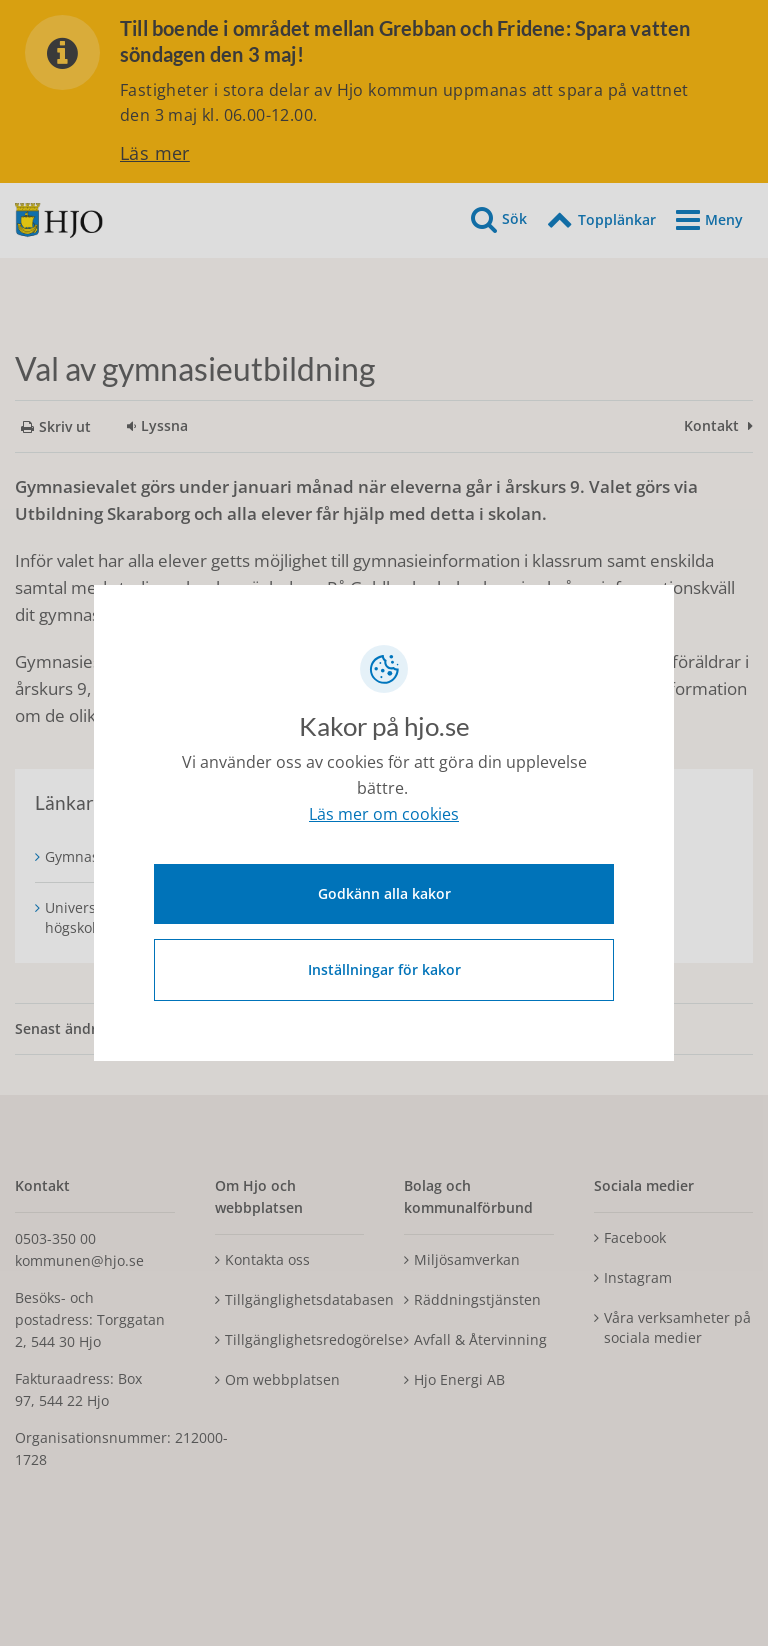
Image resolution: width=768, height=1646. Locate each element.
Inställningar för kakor (384, 966)
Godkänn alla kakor (384, 890)
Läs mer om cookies (384, 818)
